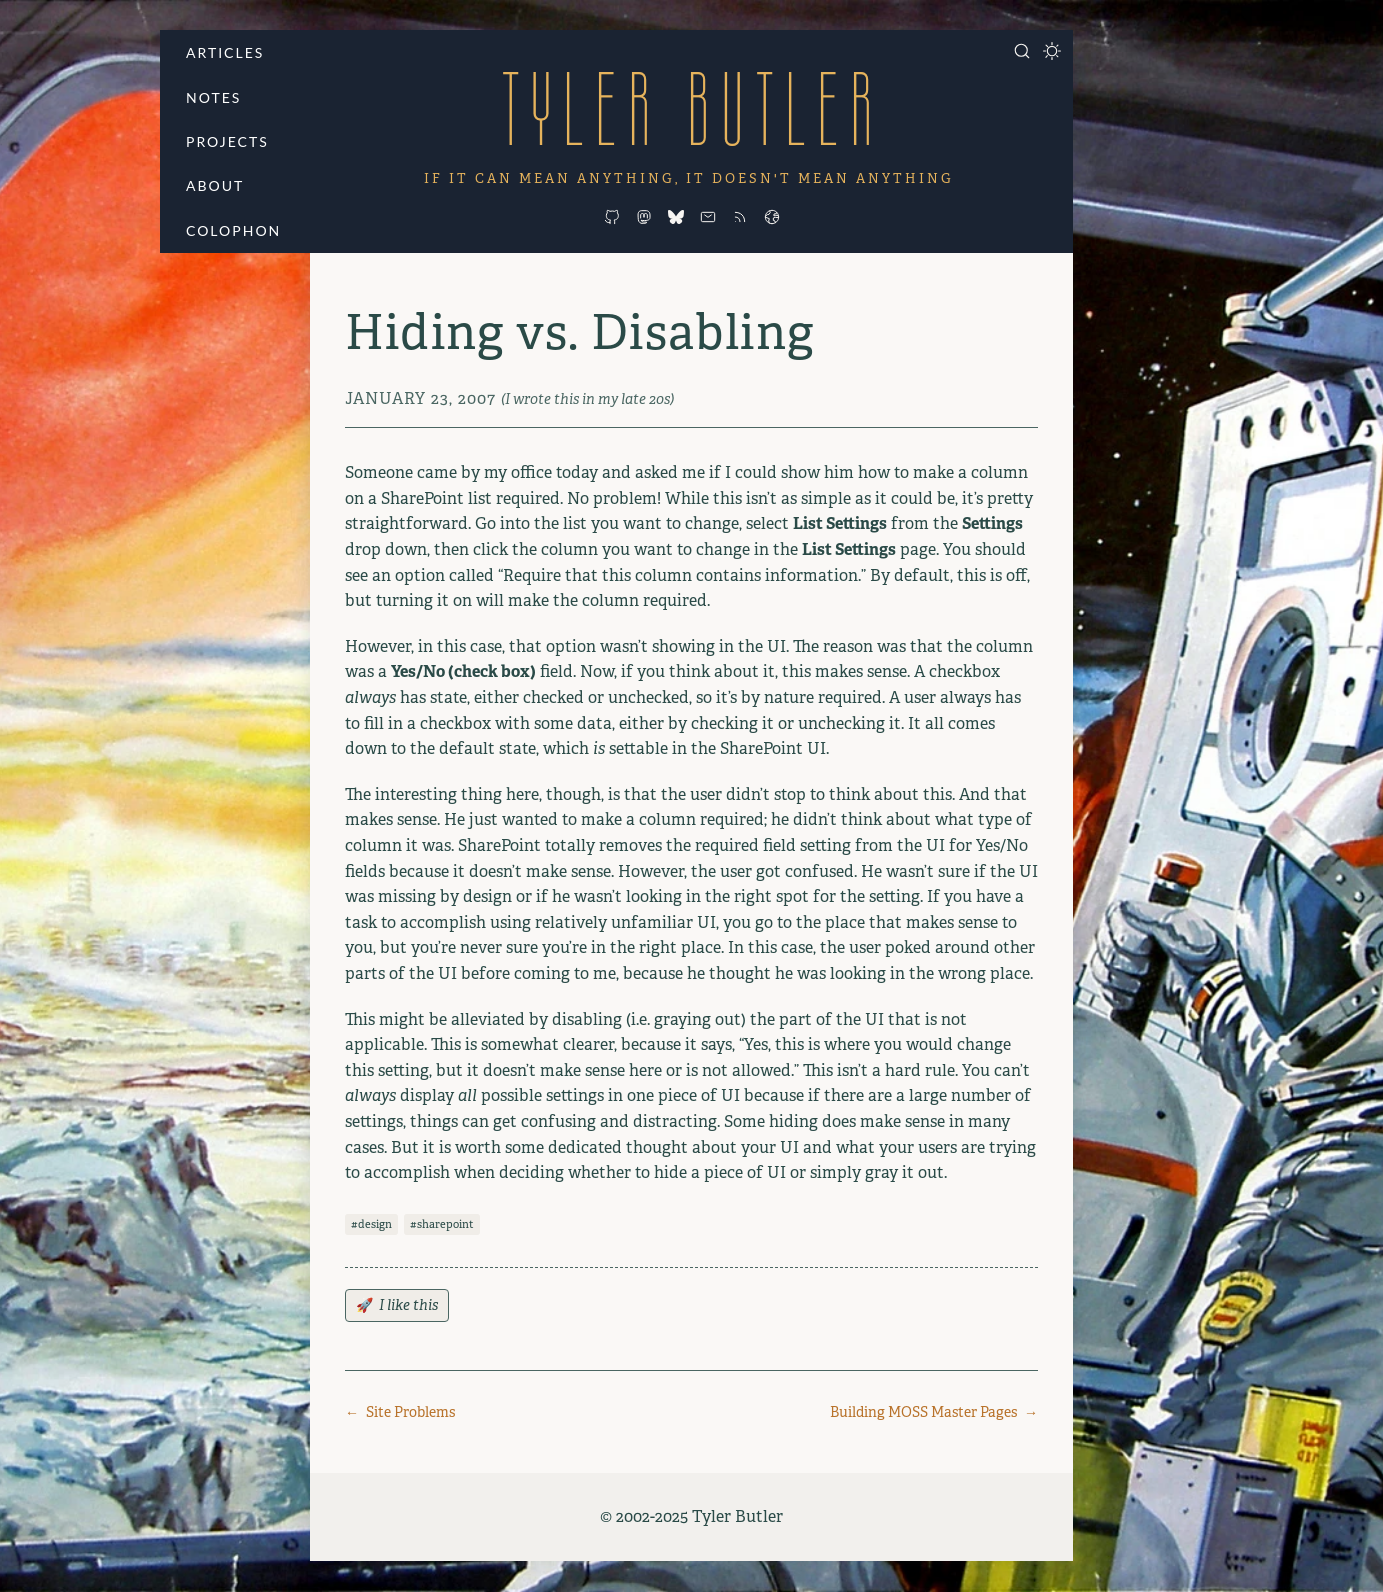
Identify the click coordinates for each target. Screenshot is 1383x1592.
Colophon (233, 230)
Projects (227, 141)
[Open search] (1022, 51)
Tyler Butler (692, 108)
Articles (225, 52)
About (215, 185)
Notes (213, 97)
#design (371, 1224)
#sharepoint (442, 1224)
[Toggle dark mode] (1052, 51)
